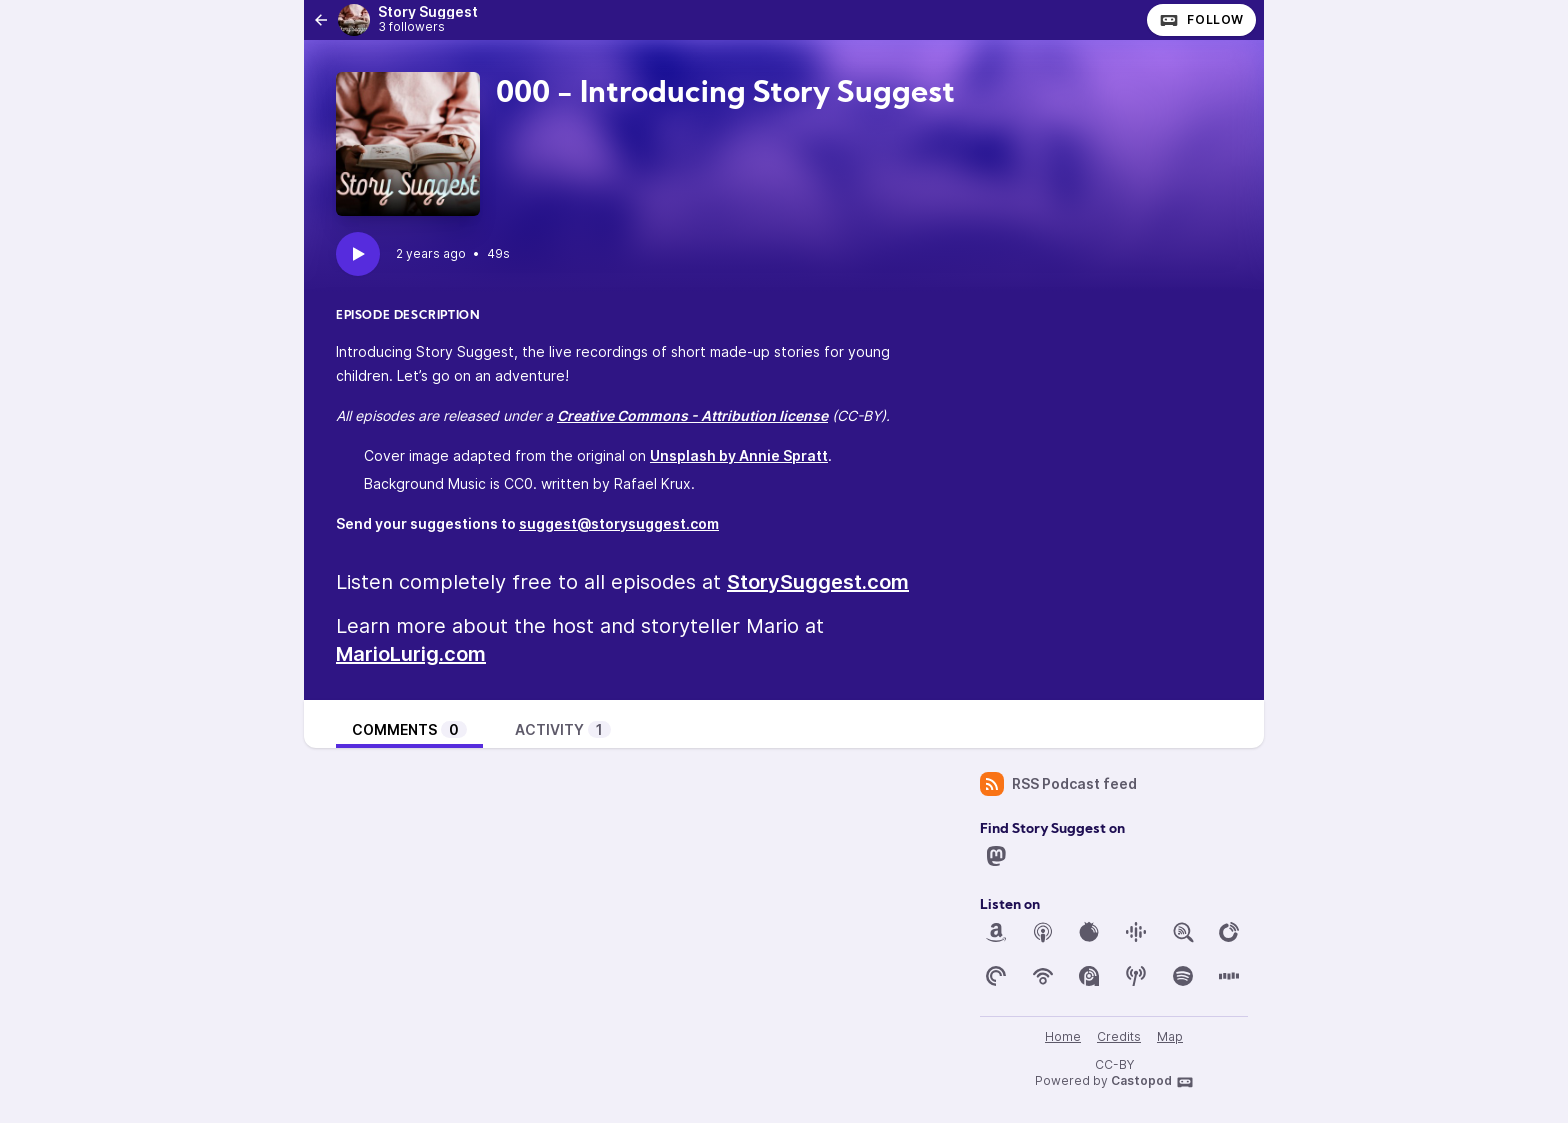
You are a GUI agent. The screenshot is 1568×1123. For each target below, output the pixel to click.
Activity (563, 729)
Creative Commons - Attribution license (692, 415)
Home (1063, 1036)
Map (1170, 1036)
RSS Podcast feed (1058, 784)
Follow (1201, 20)
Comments (409, 729)
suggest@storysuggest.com (619, 523)
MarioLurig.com (411, 654)
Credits (1119, 1036)
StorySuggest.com (818, 582)
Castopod (1152, 1082)
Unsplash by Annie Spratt (739, 455)
